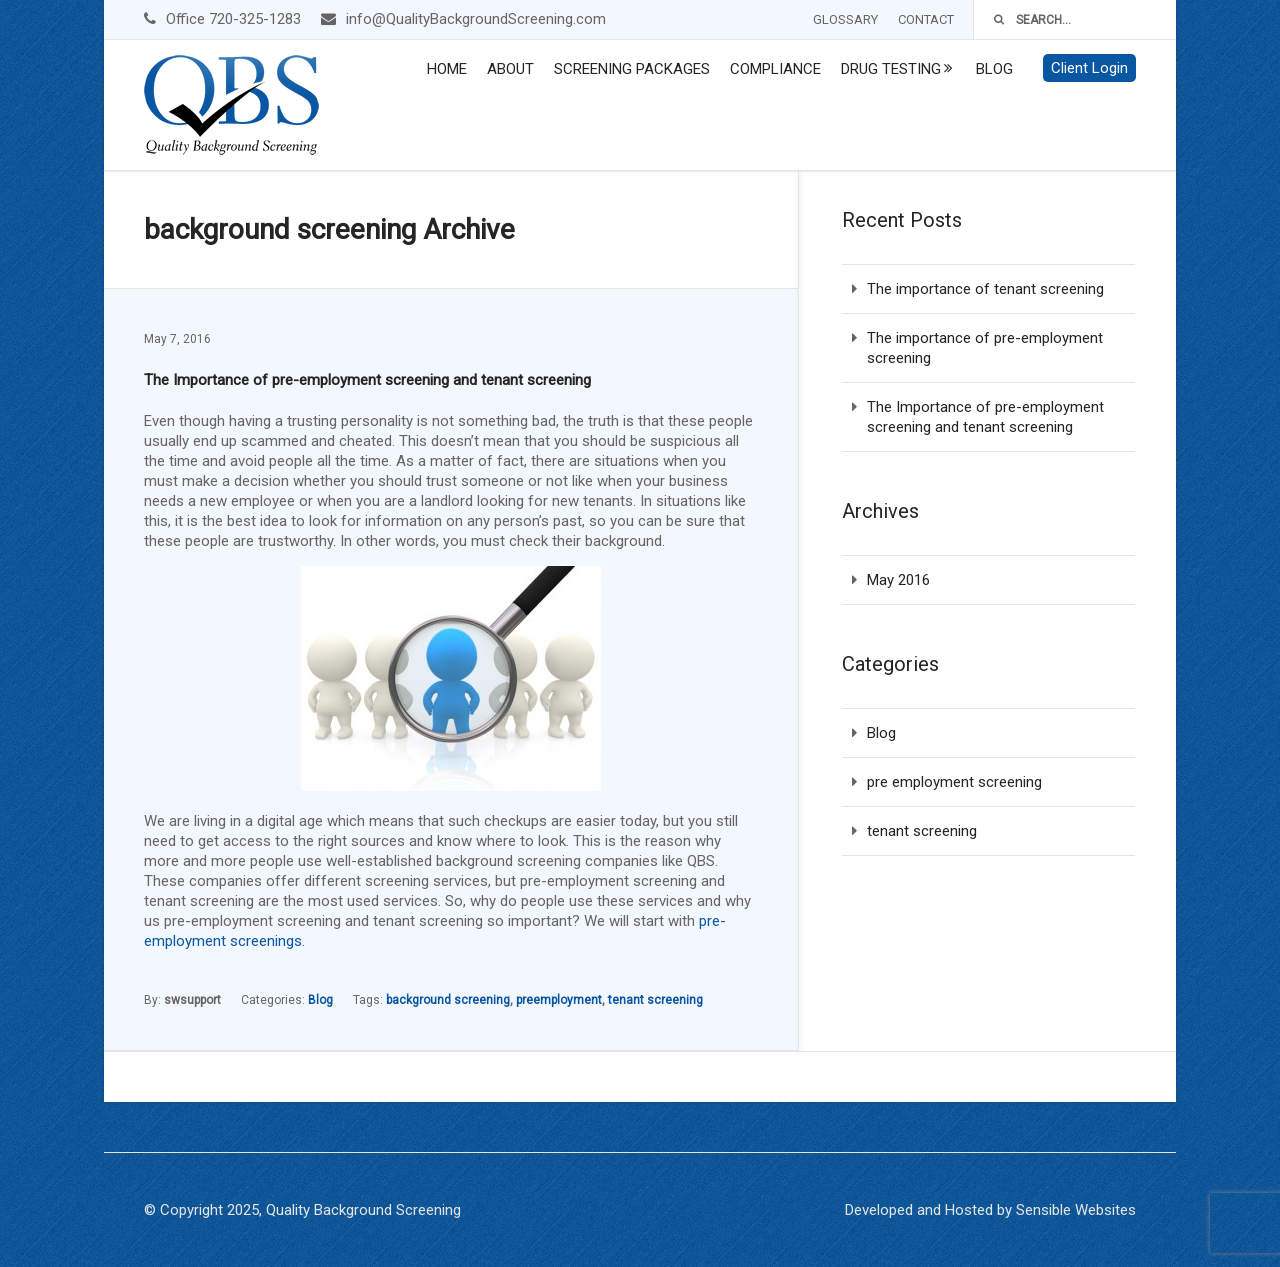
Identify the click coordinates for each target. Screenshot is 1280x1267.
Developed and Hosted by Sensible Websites (990, 1210)
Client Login (1089, 68)
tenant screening (655, 1000)
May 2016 (898, 580)
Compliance (775, 69)
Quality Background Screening (363, 1210)
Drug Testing (891, 69)
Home (447, 69)
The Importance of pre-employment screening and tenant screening (367, 380)
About (510, 69)
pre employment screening (954, 782)
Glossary (845, 19)
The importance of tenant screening (985, 289)
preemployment (559, 1000)
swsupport (192, 1000)
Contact (926, 19)
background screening (448, 1000)
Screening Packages (632, 69)
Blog (994, 69)
